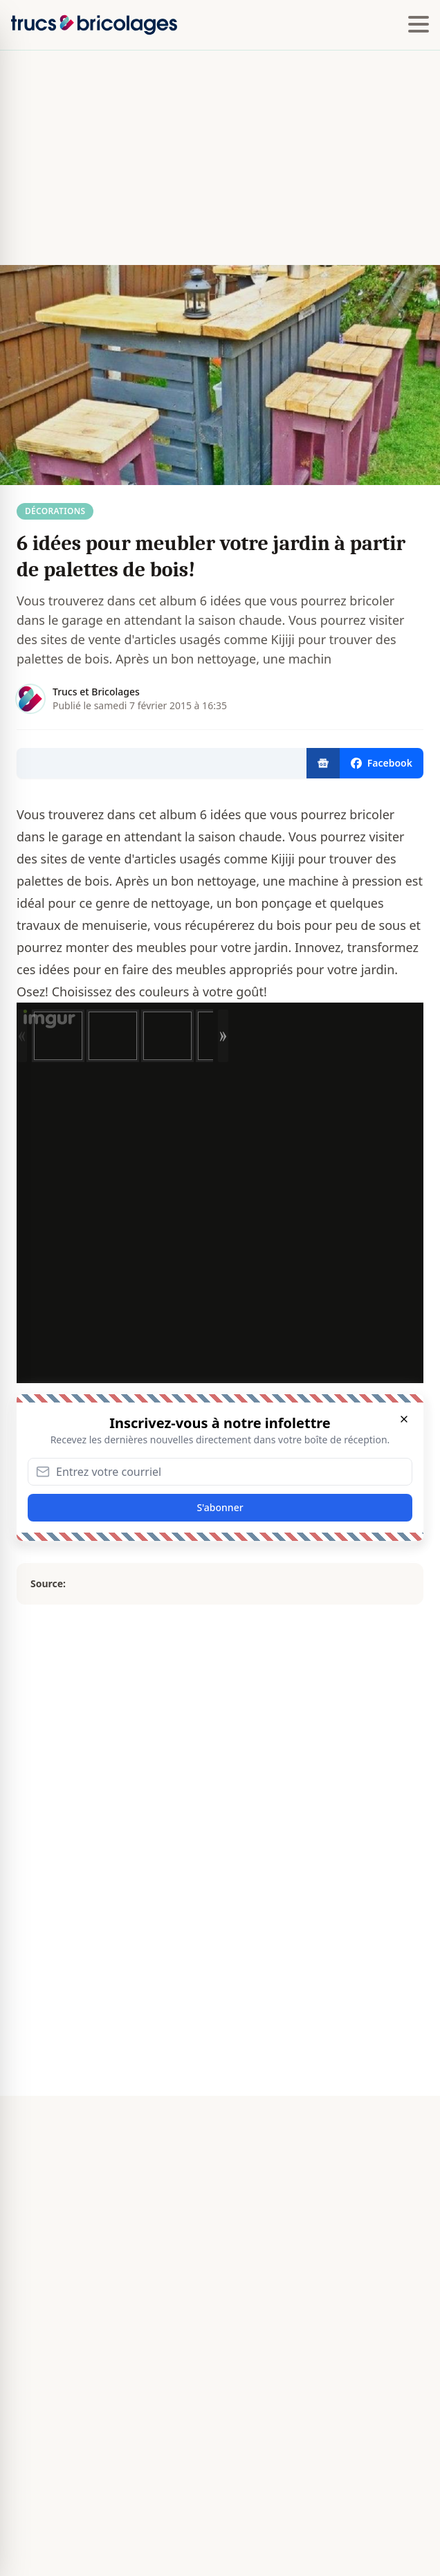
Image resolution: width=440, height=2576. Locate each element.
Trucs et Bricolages (96, 691)
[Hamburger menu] (418, 25)
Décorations (55, 511)
